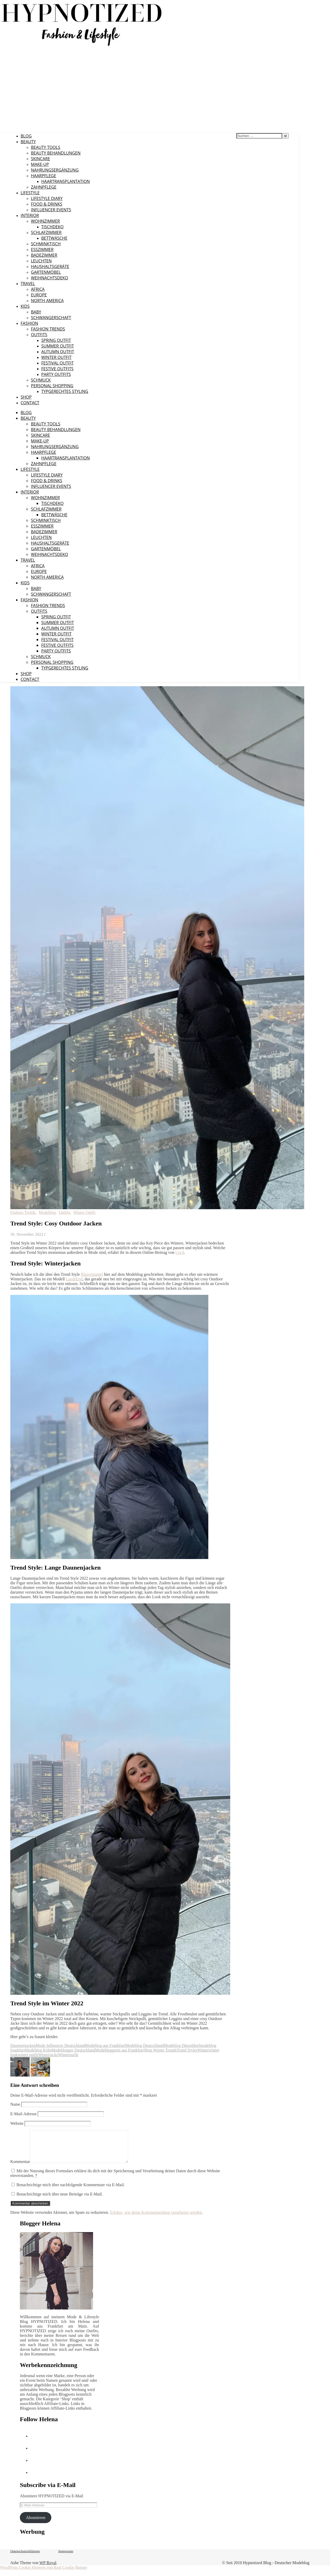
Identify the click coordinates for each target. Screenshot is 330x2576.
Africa (38, 289)
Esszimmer (42, 249)
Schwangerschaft (51, 317)
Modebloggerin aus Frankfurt (119, 2050)
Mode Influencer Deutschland (60, 2045)
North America (47, 300)
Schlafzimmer (46, 232)
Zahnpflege (43, 187)
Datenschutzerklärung (25, 2557)
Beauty (28, 141)
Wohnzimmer (45, 221)
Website (16, 2123)
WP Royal (47, 2569)
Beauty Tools (45, 147)
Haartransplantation (65, 181)
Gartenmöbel (46, 272)
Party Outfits (56, 374)
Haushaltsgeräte (50, 266)
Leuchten (41, 261)
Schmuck (41, 380)
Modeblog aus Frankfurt (105, 2045)
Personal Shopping (52, 386)
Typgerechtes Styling (64, 391)
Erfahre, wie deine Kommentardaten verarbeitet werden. (156, 2218)
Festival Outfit (57, 363)
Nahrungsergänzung (55, 170)
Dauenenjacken (23, 2045)
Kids (25, 306)
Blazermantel (92, 1274)
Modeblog (47, 1212)
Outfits (39, 334)
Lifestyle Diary (47, 198)
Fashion (29, 323)
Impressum (65, 2557)
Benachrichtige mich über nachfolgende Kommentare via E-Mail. (70, 2191)
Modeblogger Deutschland (73, 2050)
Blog (26, 136)
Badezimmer (44, 255)
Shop (26, 397)
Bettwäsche (54, 238)
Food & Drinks (46, 204)
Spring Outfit (56, 340)
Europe (39, 295)
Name (15, 2104)
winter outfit (28, 2055)
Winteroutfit (68, 2055)
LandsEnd (74, 1279)
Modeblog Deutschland (144, 2045)
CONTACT (30, 403)
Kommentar (20, 2168)
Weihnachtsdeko (49, 278)
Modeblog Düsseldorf (182, 2045)
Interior (30, 215)
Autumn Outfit (57, 351)
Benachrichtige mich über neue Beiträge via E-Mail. (59, 2200)
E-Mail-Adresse (23, 2114)
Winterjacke (48, 2055)
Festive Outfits (57, 369)
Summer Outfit (57, 346)
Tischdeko (52, 227)
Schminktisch (46, 244)
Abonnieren (35, 2524)
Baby (36, 312)
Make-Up (40, 164)
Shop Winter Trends (160, 2050)
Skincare (40, 158)
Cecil (179, 1252)
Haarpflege (43, 176)
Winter (203, 2050)
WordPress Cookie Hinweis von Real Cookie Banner (43, 2573)
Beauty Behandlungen (55, 153)
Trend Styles (187, 2050)
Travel (28, 283)
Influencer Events (51, 210)
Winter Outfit (56, 357)
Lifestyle (30, 193)
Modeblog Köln (38, 2050)
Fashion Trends (48, 329)
